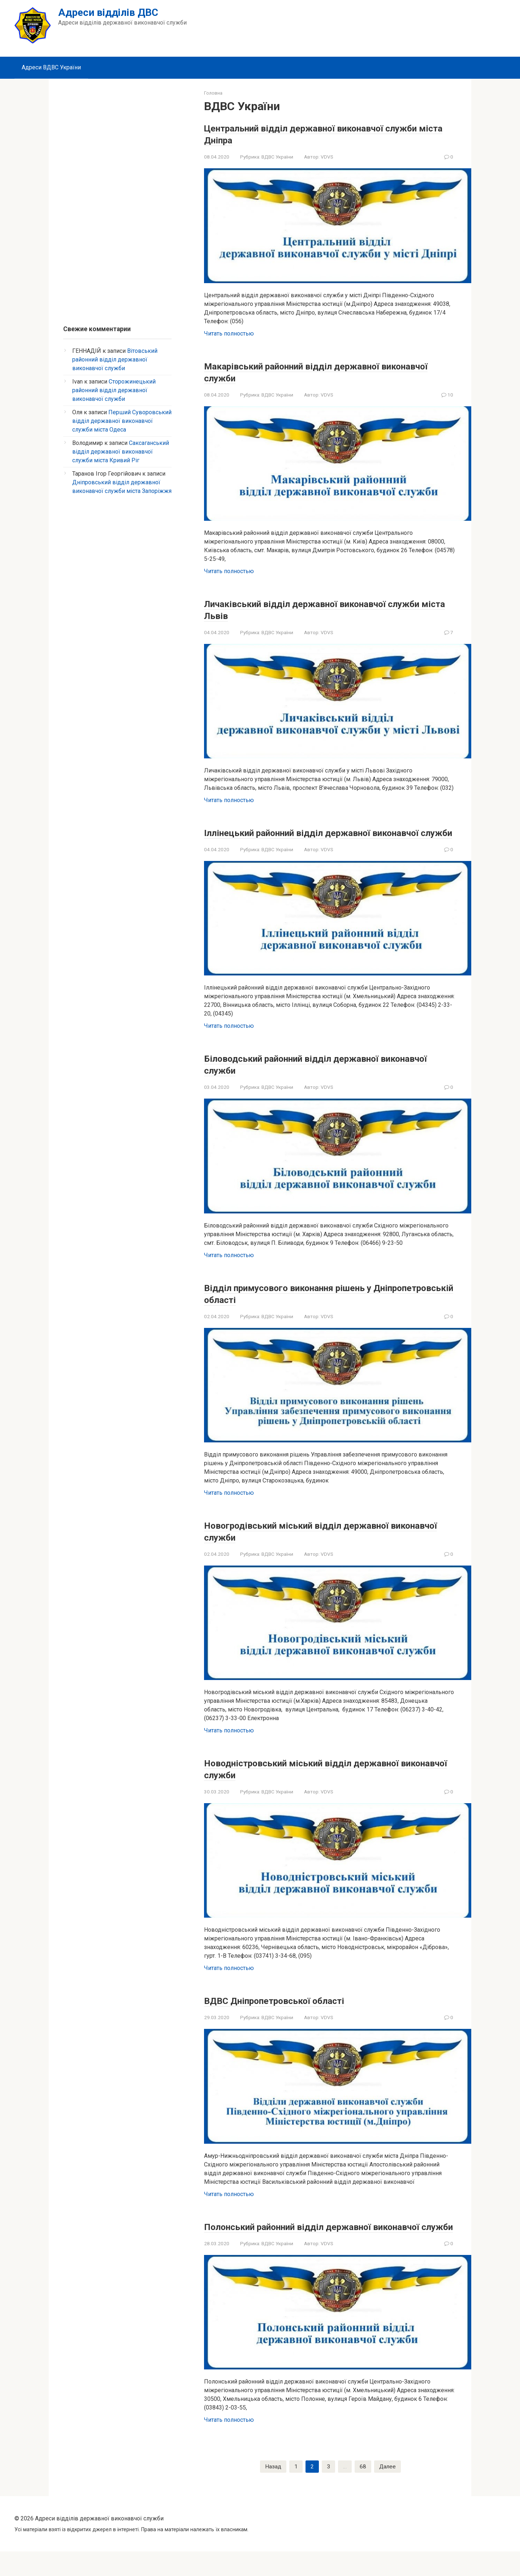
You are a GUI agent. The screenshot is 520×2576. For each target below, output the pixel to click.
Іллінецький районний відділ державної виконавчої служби (309, 838)
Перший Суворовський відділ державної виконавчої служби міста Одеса (122, 421)
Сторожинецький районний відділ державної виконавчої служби (114, 390)
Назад (273, 2490)
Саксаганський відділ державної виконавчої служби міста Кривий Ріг (120, 452)
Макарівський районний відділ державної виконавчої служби (314, 371)
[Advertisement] (117, 198)
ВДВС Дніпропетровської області (290, 2012)
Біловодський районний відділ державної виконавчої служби (314, 1076)
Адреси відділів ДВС (108, 12)
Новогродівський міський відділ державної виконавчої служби (318, 1543)
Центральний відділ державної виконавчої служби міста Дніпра (317, 133)
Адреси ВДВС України (51, 67)
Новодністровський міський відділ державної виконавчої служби (325, 1780)
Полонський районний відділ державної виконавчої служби (309, 2244)
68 (362, 2490)
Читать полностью (229, 333)
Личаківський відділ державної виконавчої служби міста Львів (318, 609)
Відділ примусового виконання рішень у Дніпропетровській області (309, 1305)
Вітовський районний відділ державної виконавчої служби (114, 359)
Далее (387, 2490)
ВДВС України (277, 157)
